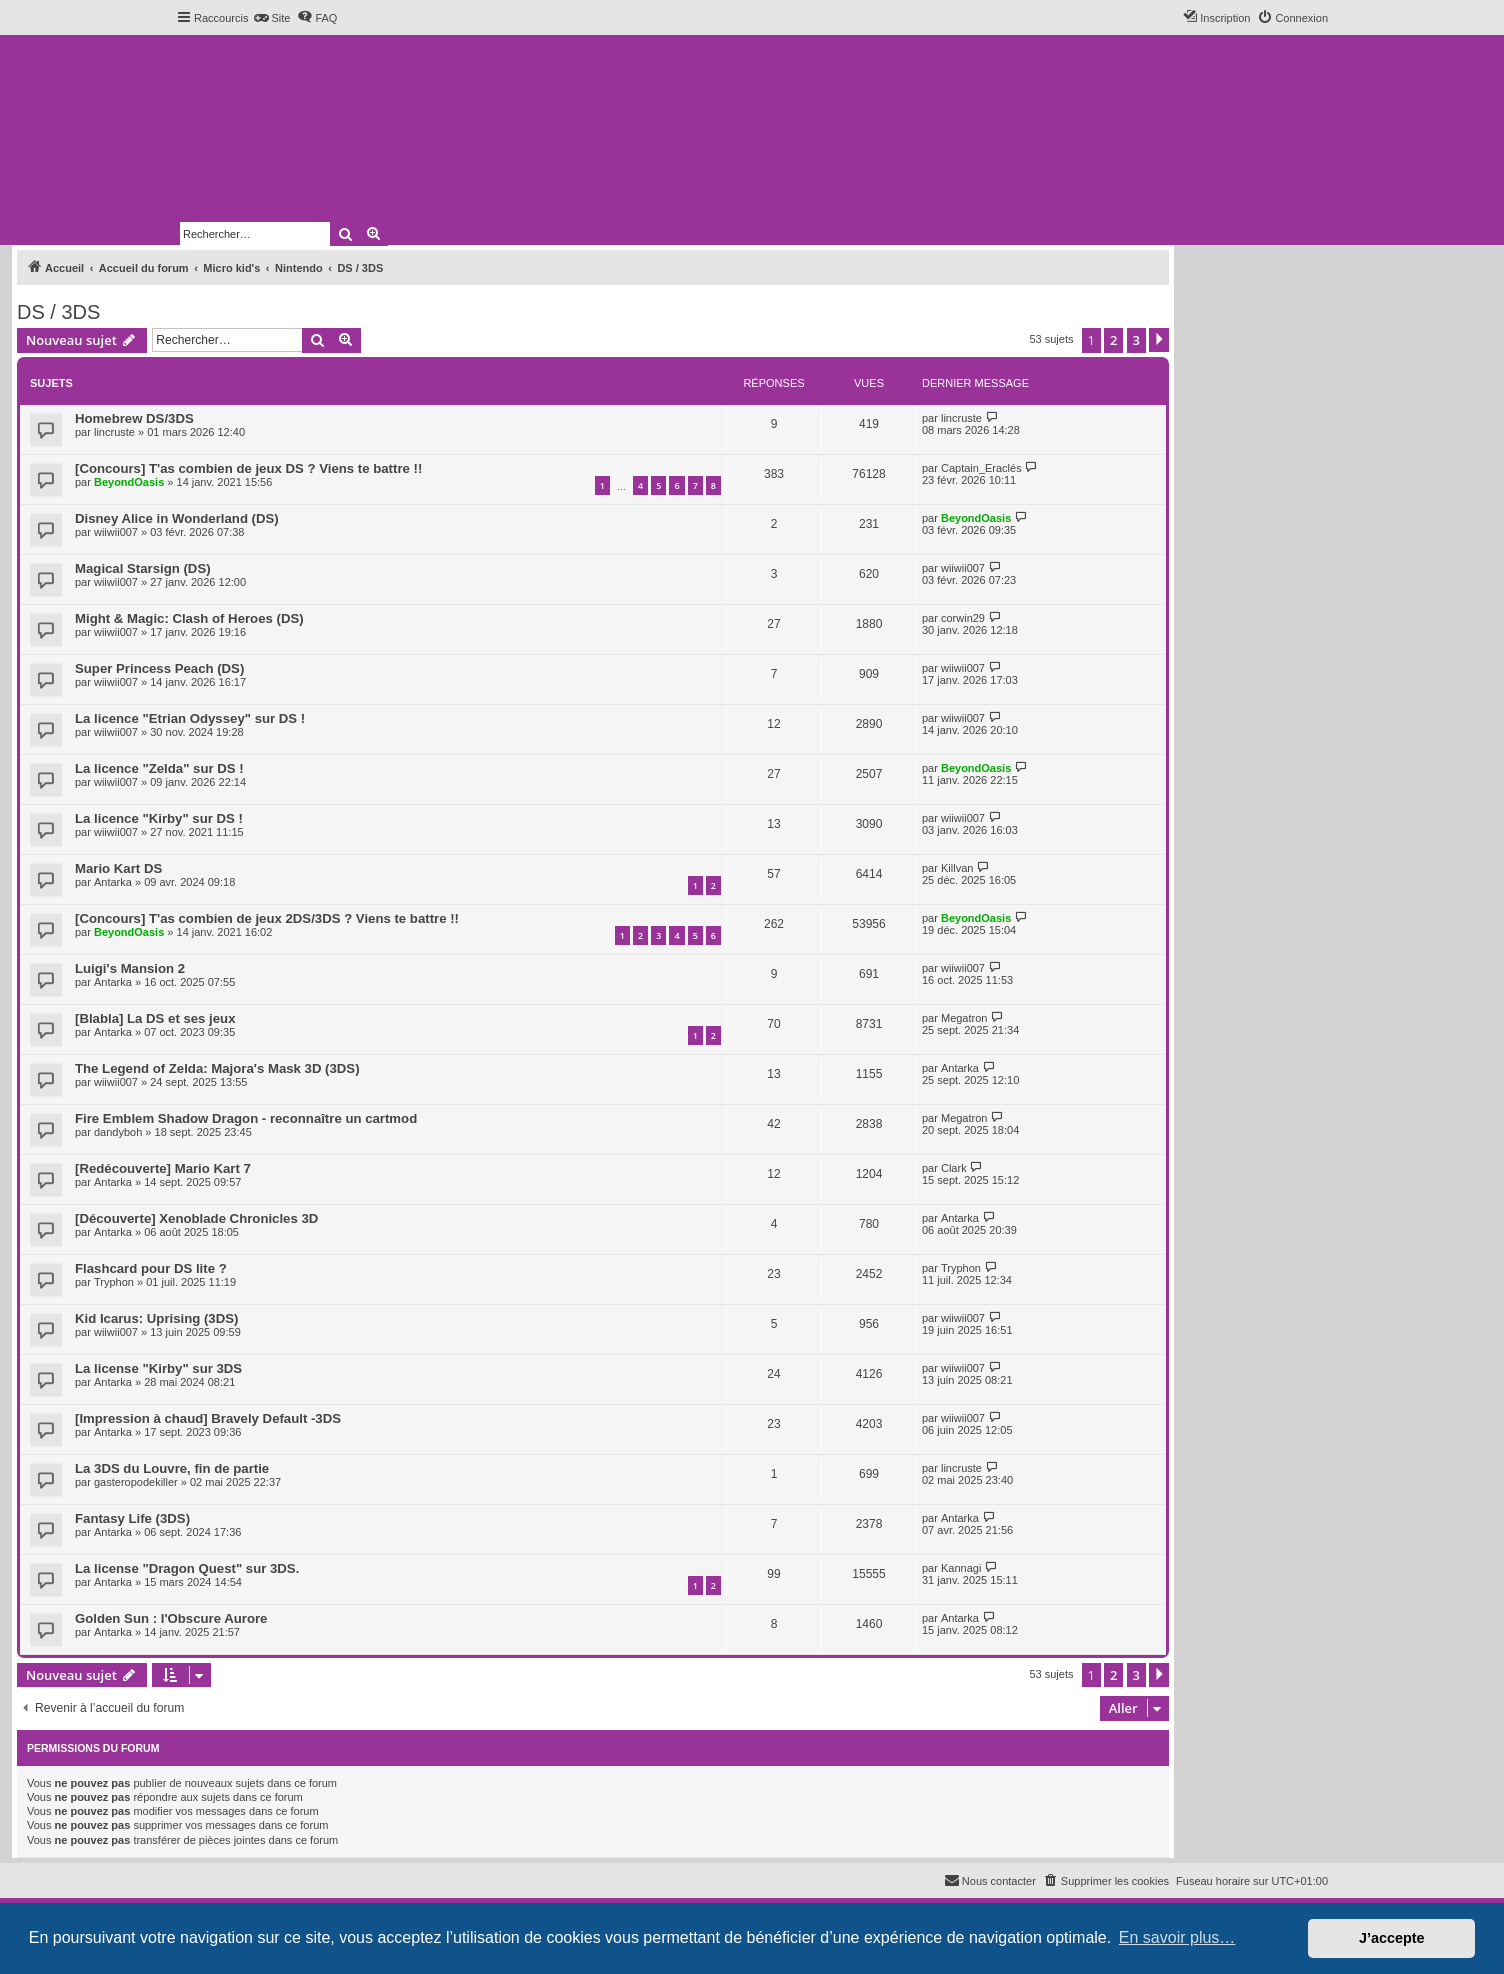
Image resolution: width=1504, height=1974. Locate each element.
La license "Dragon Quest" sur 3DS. (187, 1568)
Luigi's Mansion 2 (130, 968)
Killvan (957, 868)
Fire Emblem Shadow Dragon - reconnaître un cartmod (246, 1118)
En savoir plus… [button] (1177, 1937)
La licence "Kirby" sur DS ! (159, 818)
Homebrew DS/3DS (134, 418)
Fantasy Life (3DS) (132, 1518)
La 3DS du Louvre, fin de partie (172, 1468)
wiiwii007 (116, 532)
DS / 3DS (58, 312)
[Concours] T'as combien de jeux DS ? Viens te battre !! (248, 468)
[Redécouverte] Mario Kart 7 (163, 1168)
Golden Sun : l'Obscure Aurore (171, 1618)
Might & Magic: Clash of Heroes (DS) (189, 618)
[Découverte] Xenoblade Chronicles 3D (196, 1218)
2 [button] (1113, 340)
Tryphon (114, 1282)
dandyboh (118, 1132)
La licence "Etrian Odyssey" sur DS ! (190, 718)
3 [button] (1136, 340)
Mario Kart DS (118, 868)
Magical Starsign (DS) (143, 568)
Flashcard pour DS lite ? (151, 1268)
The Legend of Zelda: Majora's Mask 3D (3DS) (217, 1068)
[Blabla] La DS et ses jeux (155, 1018)
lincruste (114, 432)
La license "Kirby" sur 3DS (158, 1368)
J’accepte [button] (1392, 1938)
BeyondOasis (129, 482)
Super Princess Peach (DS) (159, 668)
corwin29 (963, 618)
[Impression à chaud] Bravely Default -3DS (208, 1418)
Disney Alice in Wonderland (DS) (177, 518)
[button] (1159, 340)
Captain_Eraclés (981, 468)
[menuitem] (271, 18)
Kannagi (961, 1568)
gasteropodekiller (136, 1482)
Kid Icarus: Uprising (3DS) (156, 1318)
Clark (954, 1168)
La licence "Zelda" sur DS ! (159, 768)
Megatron (964, 1018)
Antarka (113, 882)
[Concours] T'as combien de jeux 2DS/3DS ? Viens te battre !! (267, 918)
